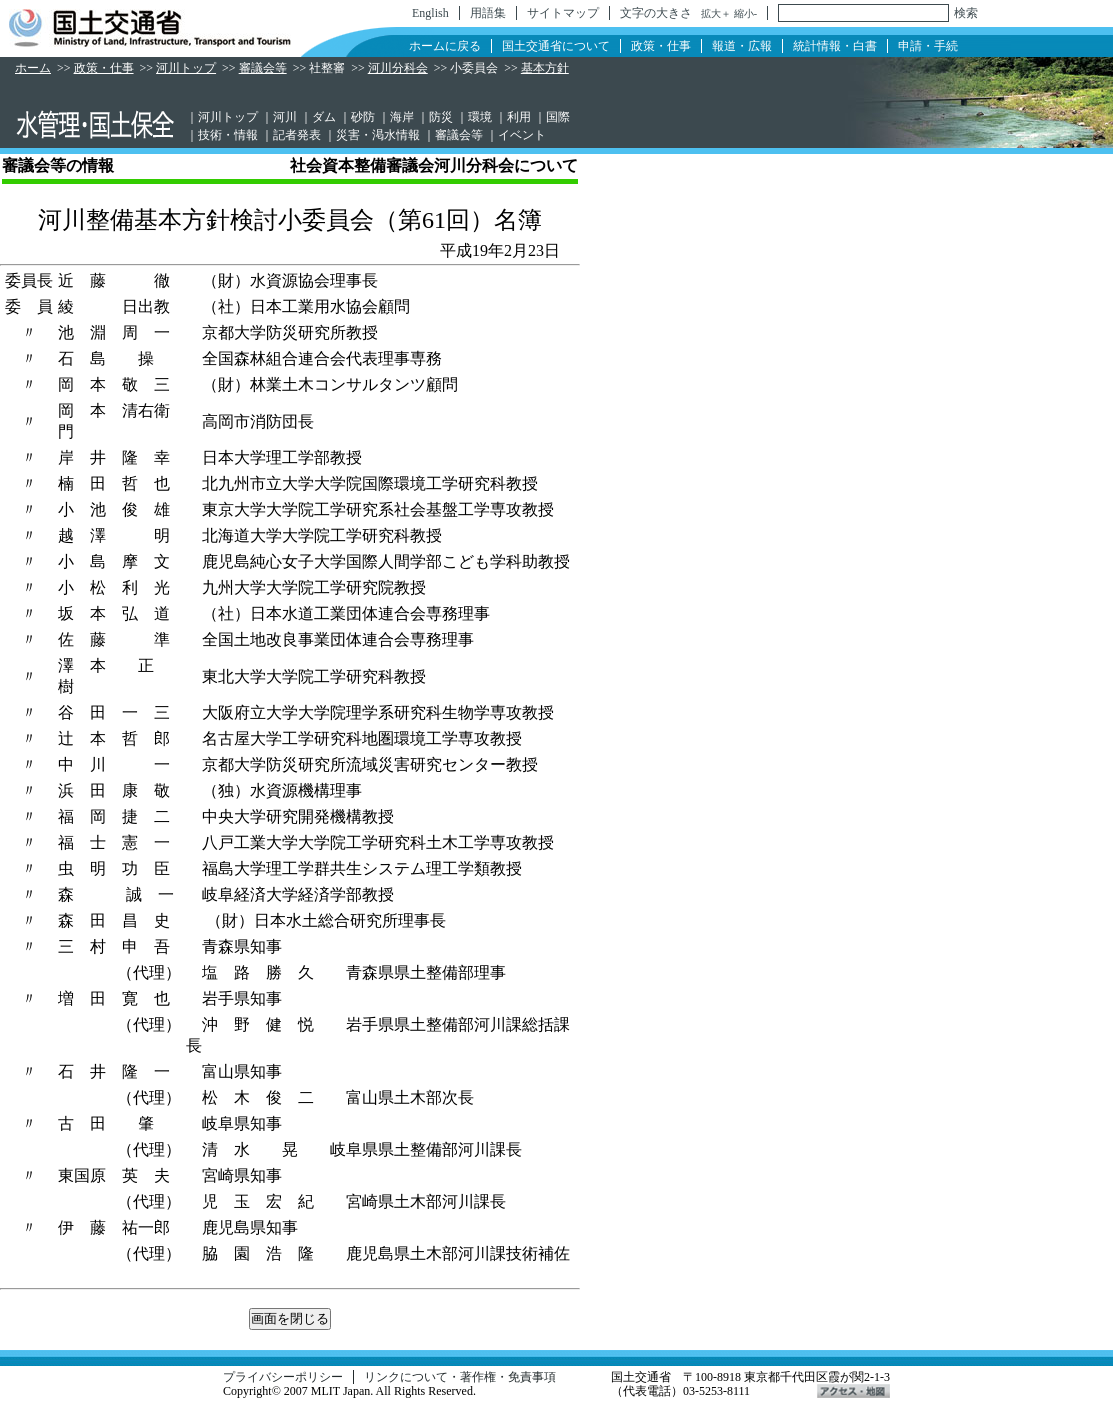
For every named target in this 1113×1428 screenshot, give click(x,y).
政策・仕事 (661, 46)
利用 (519, 117)
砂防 (363, 117)
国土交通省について (556, 46)
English (430, 13)
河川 (285, 117)
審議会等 (263, 68)
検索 (966, 13)
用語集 (488, 13)
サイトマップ (563, 13)
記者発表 (297, 135)
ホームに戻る (445, 46)
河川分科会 (398, 68)
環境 (480, 117)
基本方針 (545, 68)
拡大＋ (716, 13)
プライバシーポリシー (283, 1377)
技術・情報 (228, 135)
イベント (522, 135)
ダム (324, 117)
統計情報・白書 (835, 46)
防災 (441, 117)
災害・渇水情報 (378, 135)
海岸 (402, 117)
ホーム (33, 68)
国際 (558, 117)
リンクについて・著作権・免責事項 (460, 1377)
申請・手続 (928, 46)
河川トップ (186, 68)
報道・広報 (742, 46)
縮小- (745, 13)
